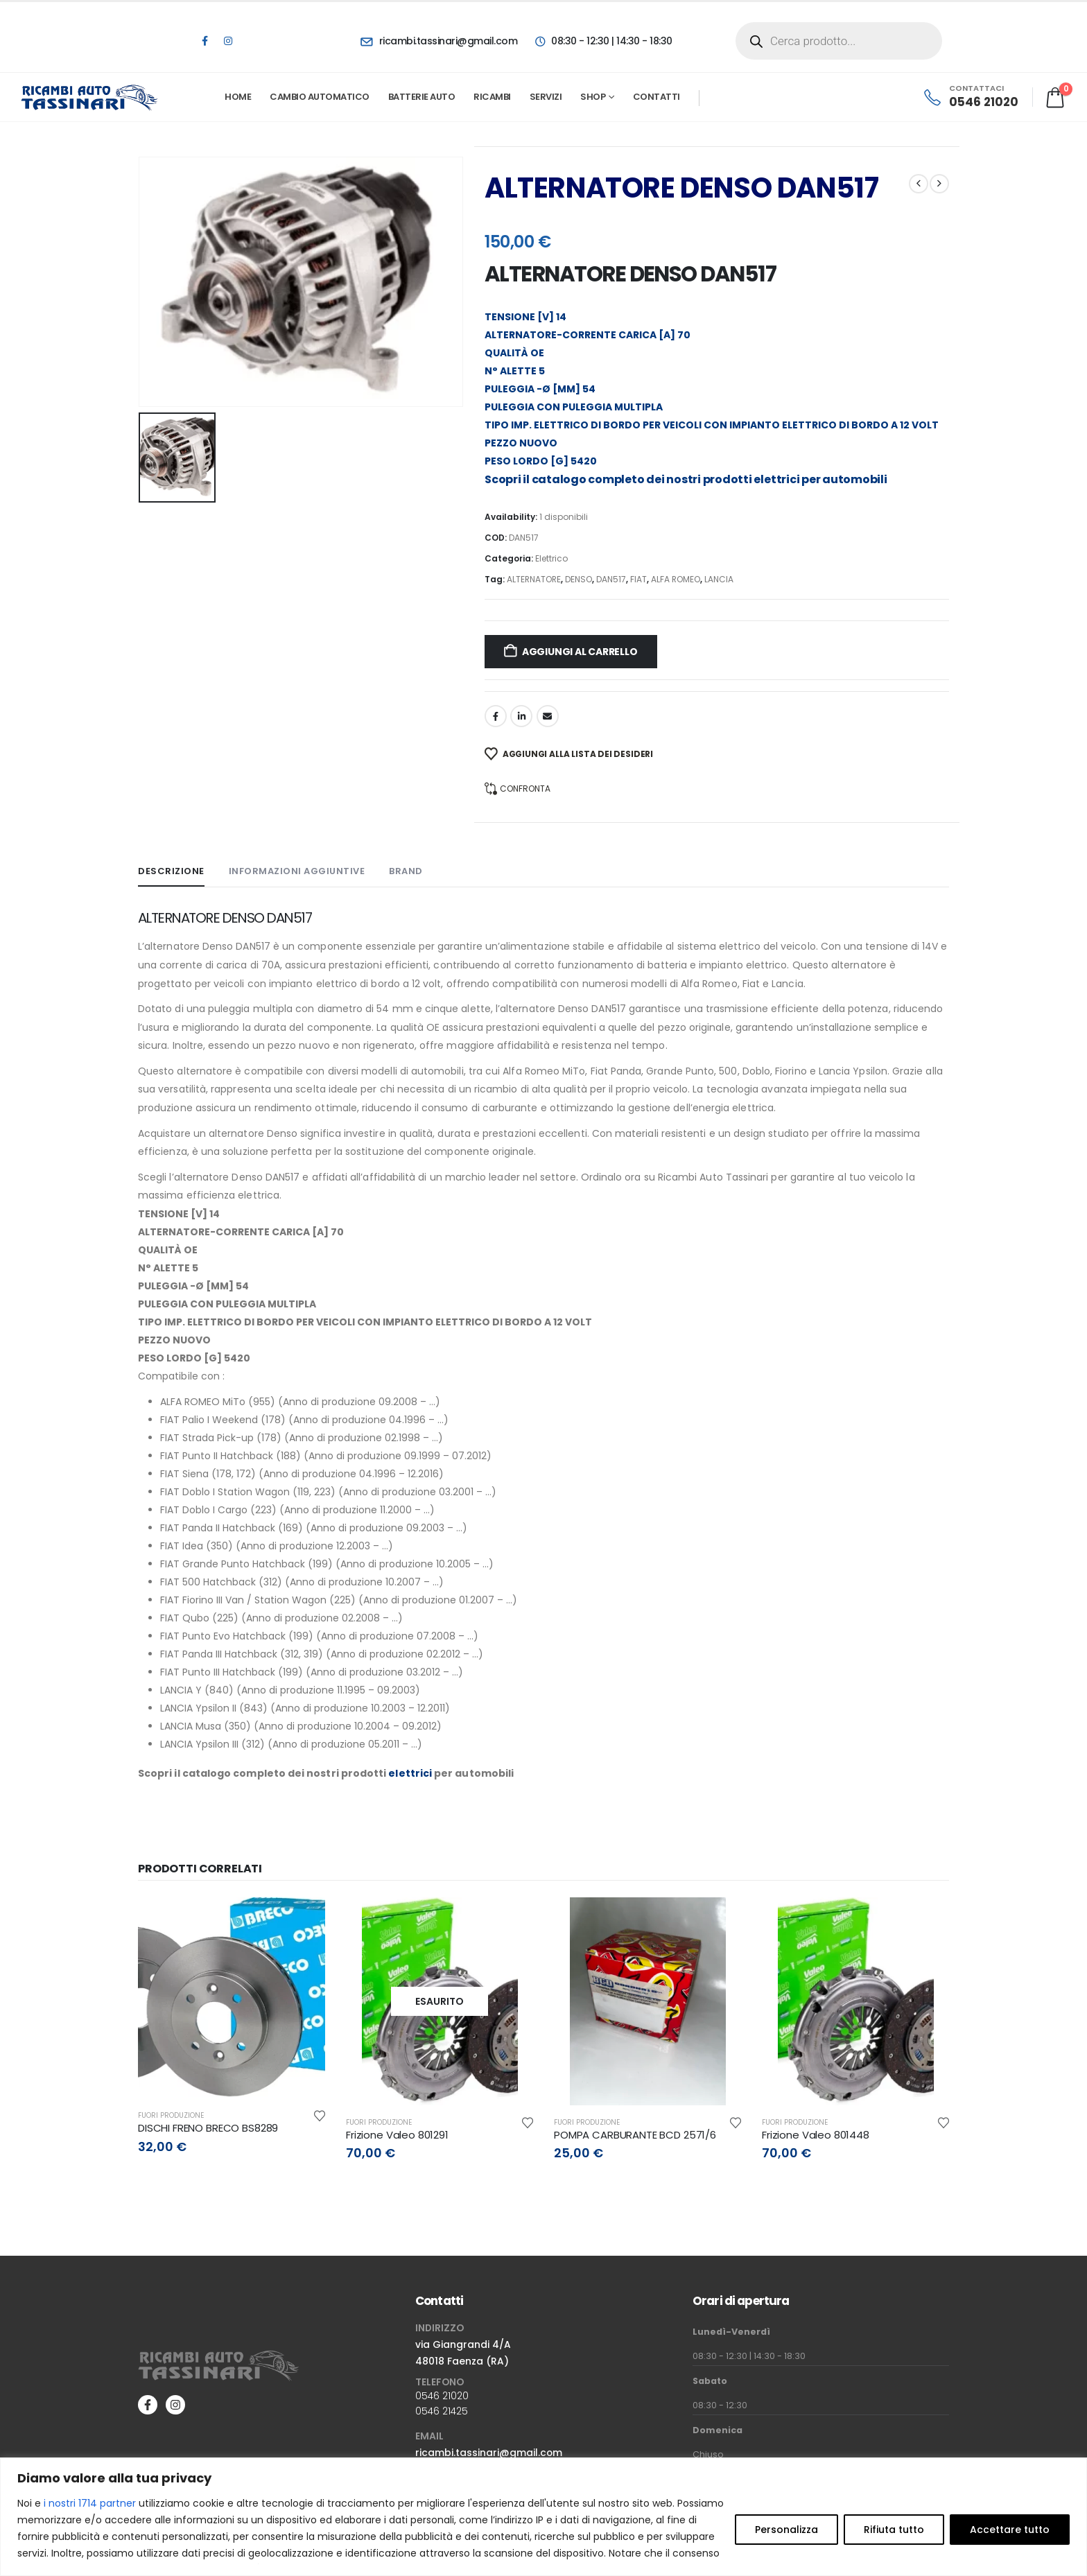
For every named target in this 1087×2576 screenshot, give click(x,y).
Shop (592, 96)
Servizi (546, 96)
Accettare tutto (1010, 2529)
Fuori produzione (171, 2115)
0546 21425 (441, 2411)
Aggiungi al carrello (580, 652)
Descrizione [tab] (171, 871)
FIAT (638, 579)
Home (238, 96)
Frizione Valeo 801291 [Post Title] (397, 2134)
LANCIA (718, 579)
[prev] (918, 183)
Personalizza (786, 2529)
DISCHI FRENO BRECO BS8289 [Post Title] (208, 2128)
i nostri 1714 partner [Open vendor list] (90, 2503)
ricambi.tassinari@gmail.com (488, 2453)
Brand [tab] (406, 871)
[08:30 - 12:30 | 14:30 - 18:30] (603, 41)
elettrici (776, 479)
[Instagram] (228, 41)
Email (548, 716)
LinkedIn (521, 716)
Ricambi (492, 96)
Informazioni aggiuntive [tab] (297, 871)
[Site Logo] (90, 97)
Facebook (496, 716)
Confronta (525, 788)
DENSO (578, 579)
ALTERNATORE (534, 579)
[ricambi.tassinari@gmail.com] (439, 41)
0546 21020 (442, 2396)
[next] (939, 183)
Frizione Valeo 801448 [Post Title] (815, 2134)
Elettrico (551, 558)
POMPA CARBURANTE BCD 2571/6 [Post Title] (635, 2134)
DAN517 (611, 579)
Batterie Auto (421, 96)
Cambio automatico (319, 96)
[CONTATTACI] (970, 97)
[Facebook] (204, 41)
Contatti (656, 96)
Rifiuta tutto (894, 2529)
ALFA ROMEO (675, 579)
